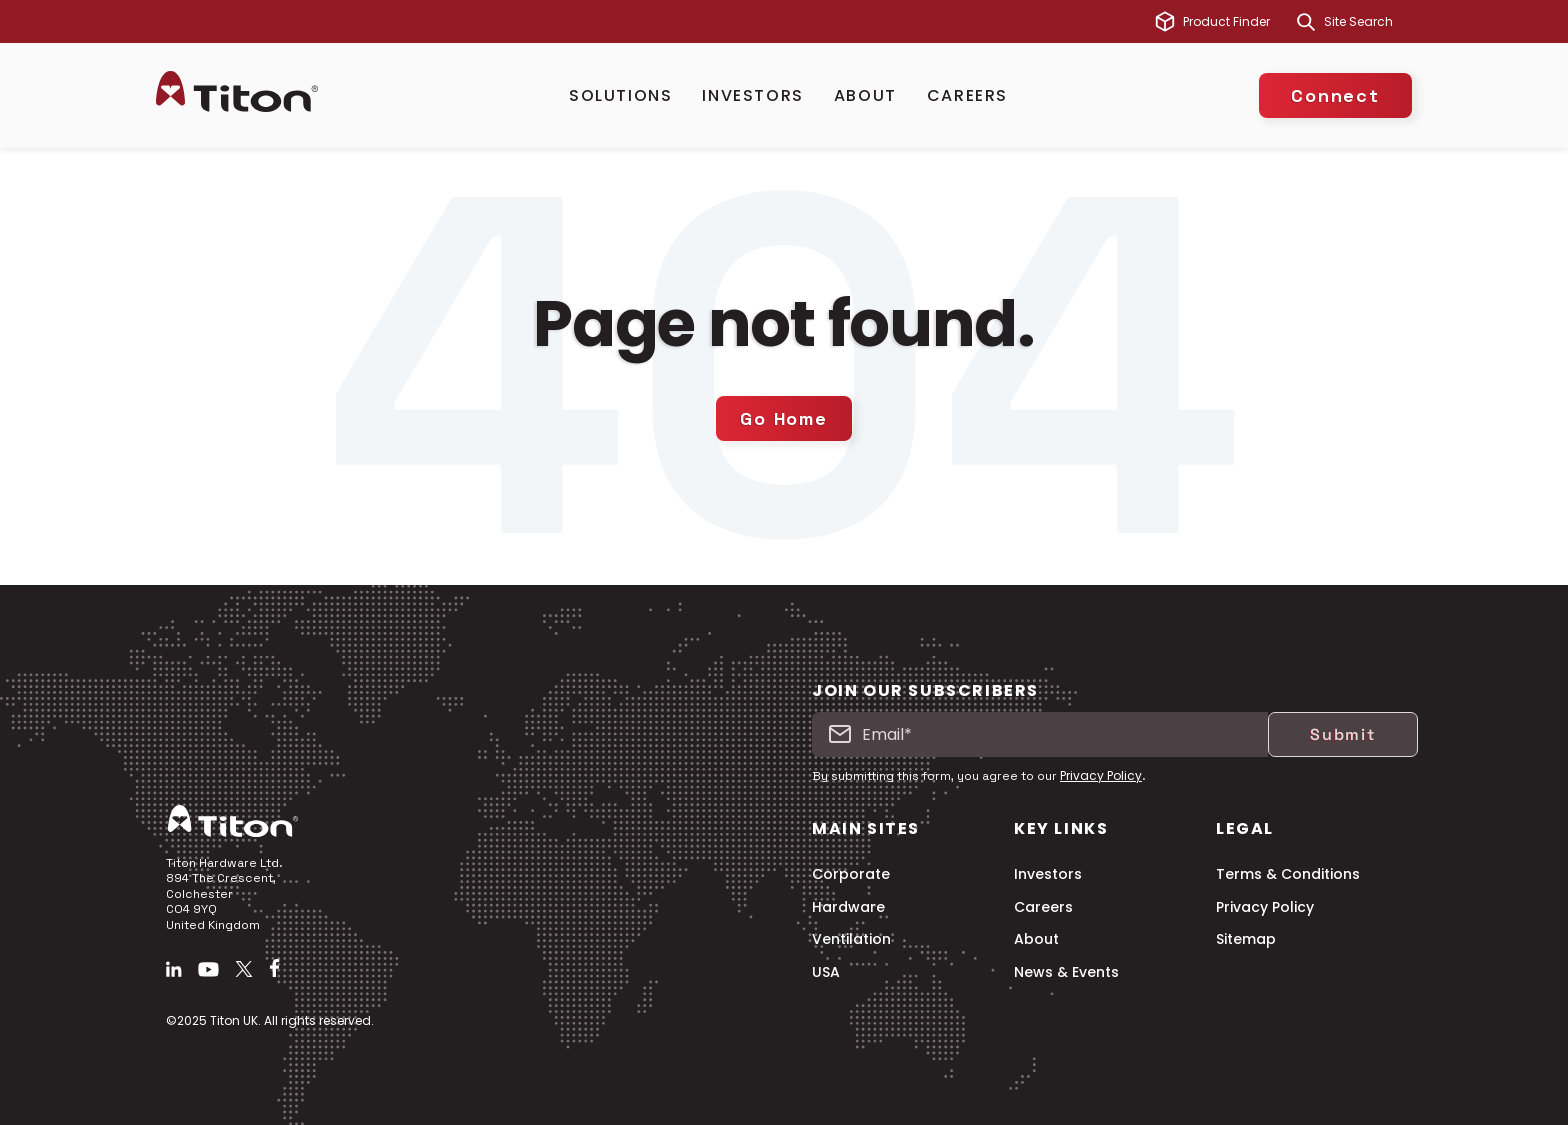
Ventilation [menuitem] (851, 939)
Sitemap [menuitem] (1246, 939)
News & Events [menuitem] (1066, 972)
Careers (967, 95)
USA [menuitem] (826, 972)
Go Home (784, 418)
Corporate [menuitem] (851, 874)
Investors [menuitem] (1048, 874)
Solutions (620, 95)
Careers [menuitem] (1043, 907)
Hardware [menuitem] (848, 907)
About (865, 95)
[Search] (1306, 22)
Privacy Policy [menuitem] (1265, 907)
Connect (1335, 95)
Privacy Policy (1101, 775)
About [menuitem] (1036, 939)
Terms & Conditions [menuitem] (1288, 874)
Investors (752, 95)
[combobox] (1368, 22)
